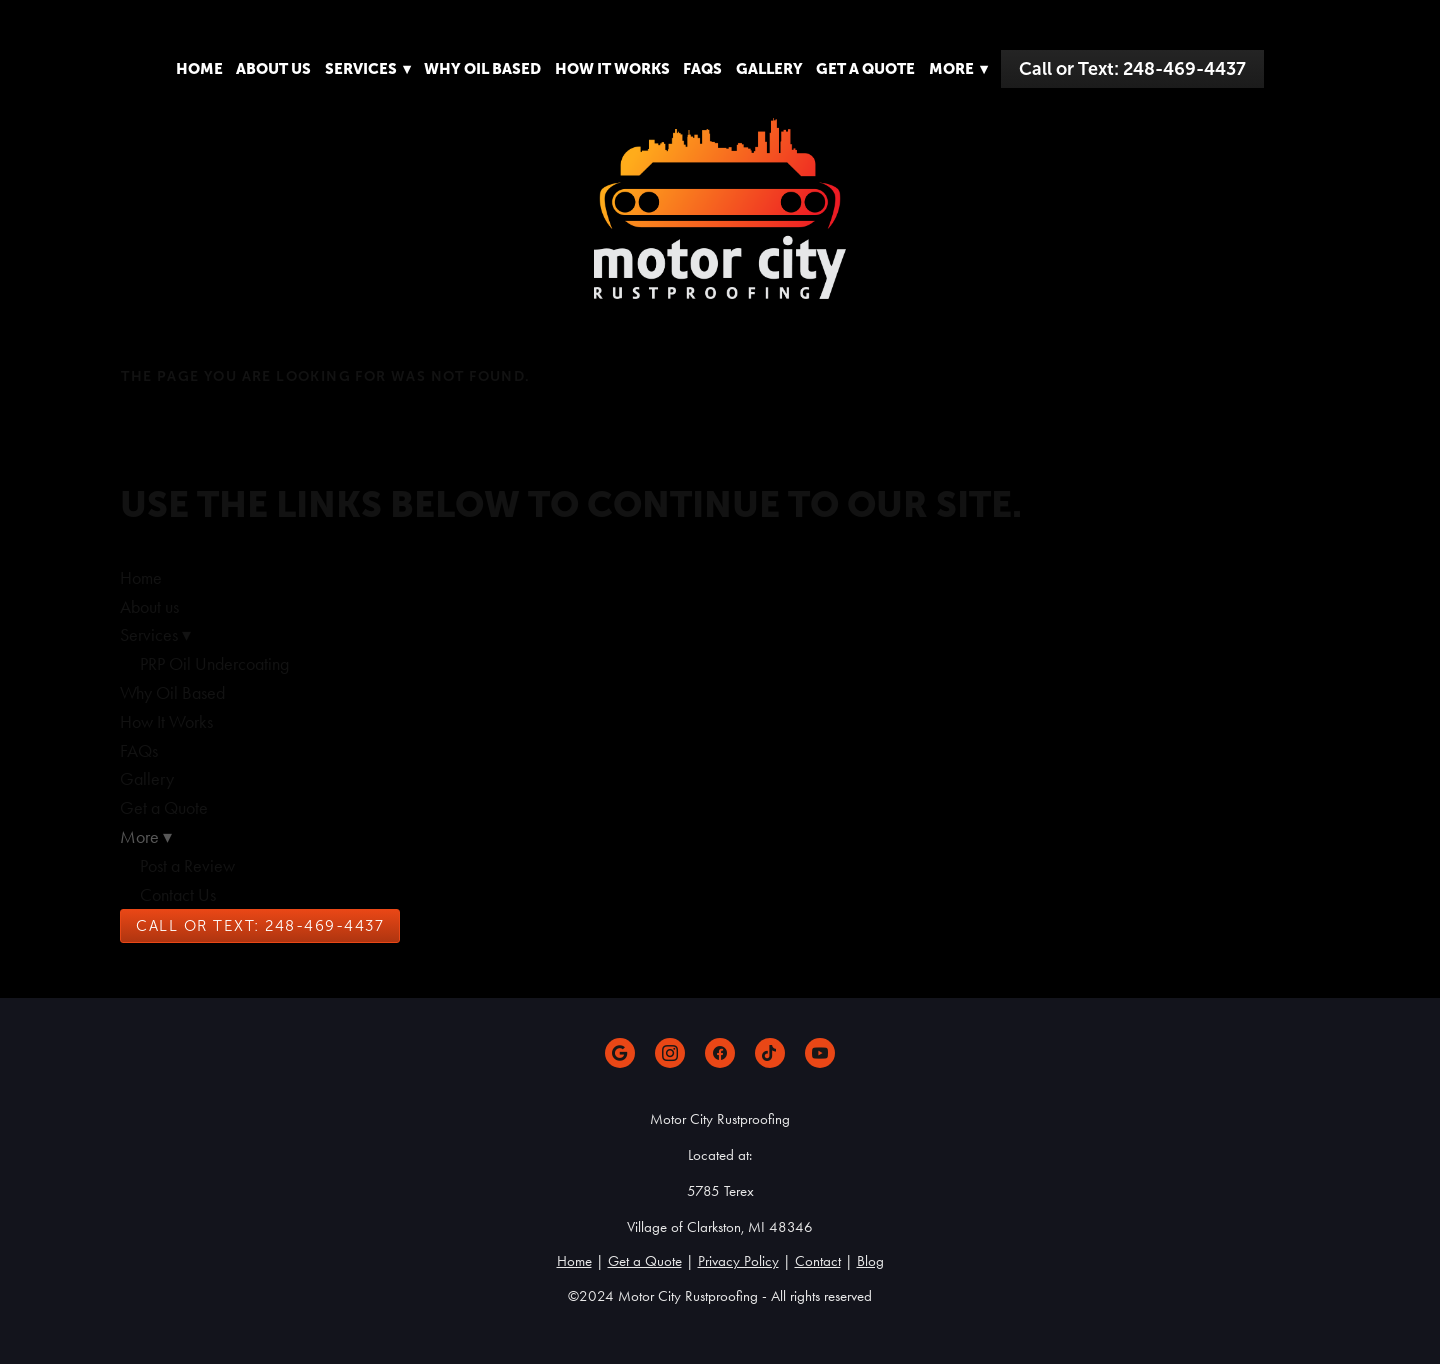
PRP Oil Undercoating (214, 664)
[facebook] (720, 1053)
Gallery (769, 68)
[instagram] (670, 1053)
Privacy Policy (738, 1261)
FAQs (702, 68)
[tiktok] (770, 1053)
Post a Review (187, 866)
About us (273, 68)
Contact (818, 1261)
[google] (620, 1053)
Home (199, 68)
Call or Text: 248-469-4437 (1132, 69)
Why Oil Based (482, 68)
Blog (870, 1261)
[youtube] (820, 1053)
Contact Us (178, 895)
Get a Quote (865, 68)
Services (368, 68)
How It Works (612, 68)
